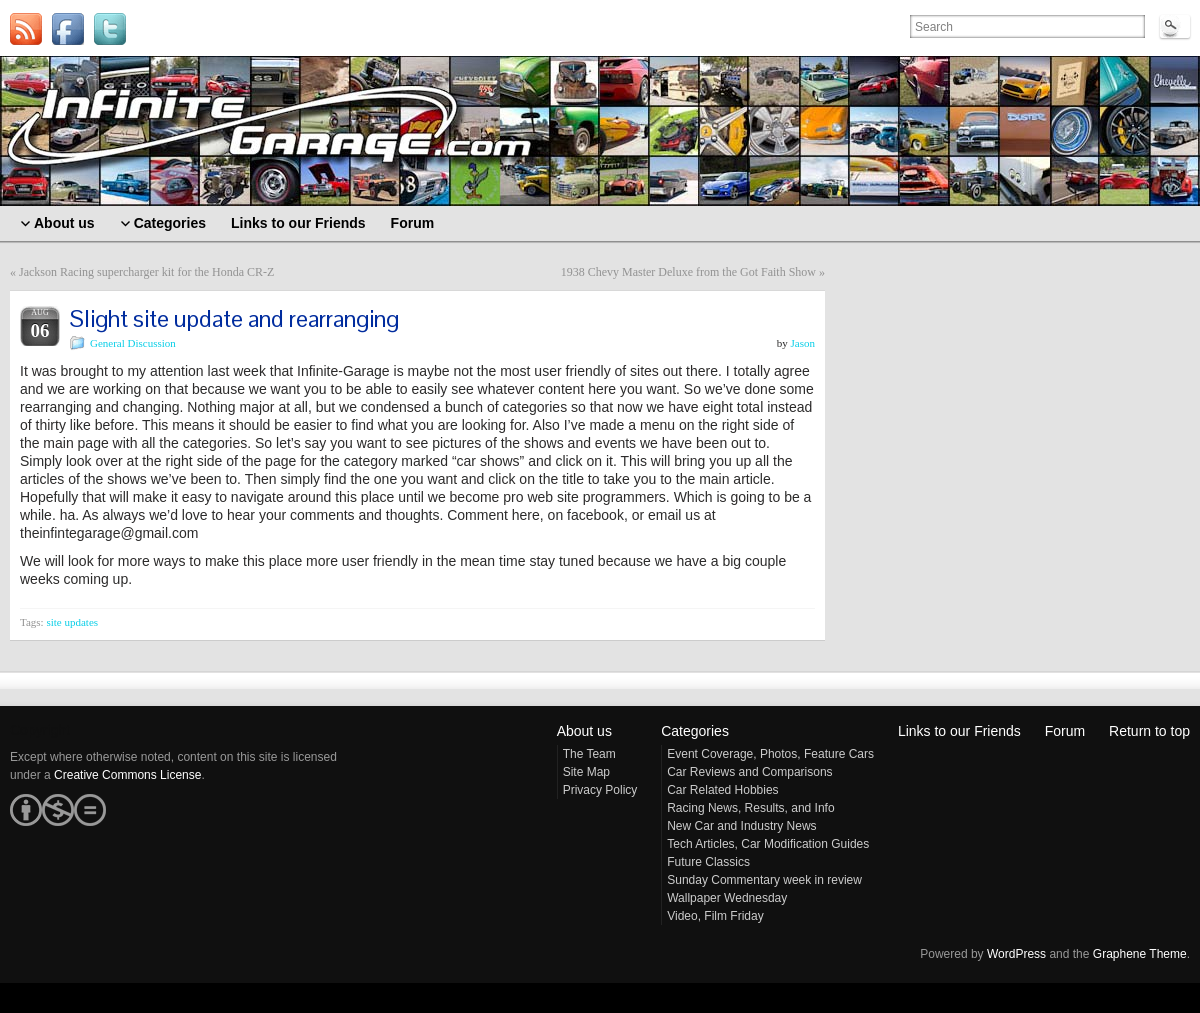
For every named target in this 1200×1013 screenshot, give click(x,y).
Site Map (586, 772)
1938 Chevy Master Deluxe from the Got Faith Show (688, 272)
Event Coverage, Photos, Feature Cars (770, 754)
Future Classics (708, 862)
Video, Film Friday (715, 916)
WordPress (1016, 954)
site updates (72, 622)
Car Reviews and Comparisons (749, 772)
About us (584, 731)
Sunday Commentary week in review (764, 880)
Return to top (1149, 731)
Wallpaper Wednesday (727, 898)
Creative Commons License (127, 775)
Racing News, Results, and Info (750, 808)
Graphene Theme (1140, 954)
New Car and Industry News (741, 826)
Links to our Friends (959, 731)
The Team (589, 754)
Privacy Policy (600, 790)
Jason (803, 343)
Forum (1065, 731)
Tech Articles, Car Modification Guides (768, 844)
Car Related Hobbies (722, 790)
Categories (695, 731)
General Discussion (133, 343)
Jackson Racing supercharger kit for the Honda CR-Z (146, 272)
